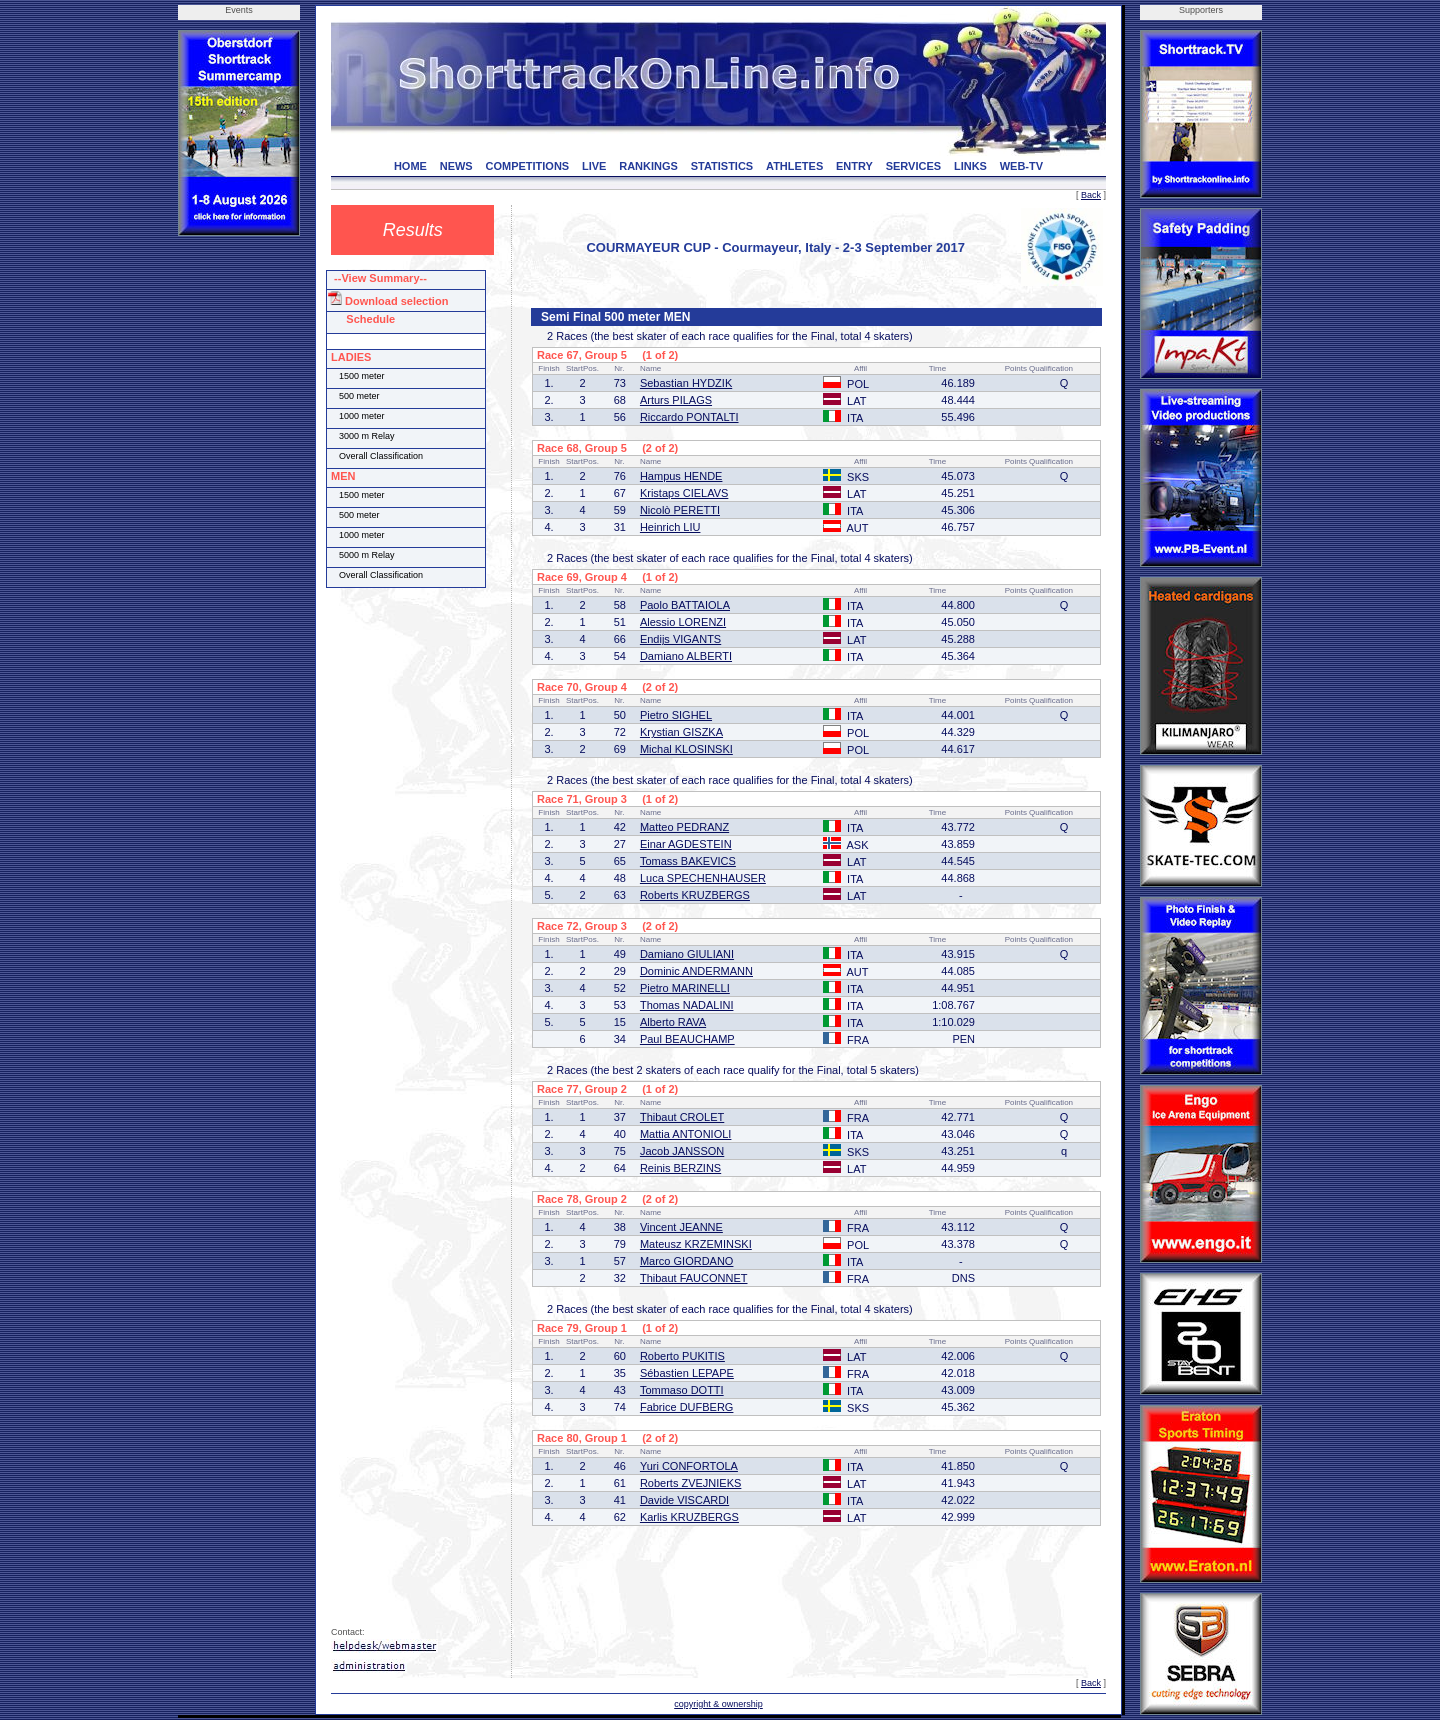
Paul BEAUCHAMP (687, 1039)
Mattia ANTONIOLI (686, 1134)
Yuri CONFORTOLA (689, 1466)
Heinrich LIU (670, 527)
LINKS (970, 166)
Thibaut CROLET (682, 1117)
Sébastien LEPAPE (687, 1373)
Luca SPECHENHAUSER (703, 878)
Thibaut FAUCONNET (694, 1278)
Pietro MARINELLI (685, 988)
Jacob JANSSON (682, 1151)
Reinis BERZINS (680, 1168)
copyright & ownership (718, 1704)
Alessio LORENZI (683, 622)
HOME (410, 166)
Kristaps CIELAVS (684, 493)
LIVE (594, 166)
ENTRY (854, 166)
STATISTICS (722, 166)
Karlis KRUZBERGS (689, 1517)
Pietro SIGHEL (676, 715)
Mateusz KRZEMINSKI (696, 1244)
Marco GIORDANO (687, 1261)
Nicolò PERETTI (680, 510)
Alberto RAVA (673, 1022)
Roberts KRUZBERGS (695, 895)
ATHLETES (794, 166)
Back (1091, 195)
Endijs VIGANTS (680, 639)
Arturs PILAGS (676, 400)
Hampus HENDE (681, 476)
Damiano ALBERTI (686, 656)
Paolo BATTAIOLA (685, 605)
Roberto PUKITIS (682, 1356)
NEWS (456, 166)
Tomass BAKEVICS (688, 861)
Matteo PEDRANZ (684, 827)
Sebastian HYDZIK (686, 383)
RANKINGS (648, 166)
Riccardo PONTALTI (689, 417)
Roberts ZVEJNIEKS (690, 1483)
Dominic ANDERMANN (696, 971)
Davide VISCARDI (684, 1500)
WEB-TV (1021, 166)
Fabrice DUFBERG (687, 1407)
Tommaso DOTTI (682, 1390)
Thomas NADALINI (687, 1005)
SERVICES (913, 166)
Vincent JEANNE (681, 1227)
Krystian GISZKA (681, 732)
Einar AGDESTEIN (686, 844)
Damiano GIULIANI (687, 954)
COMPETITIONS (527, 166)
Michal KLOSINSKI (686, 749)
